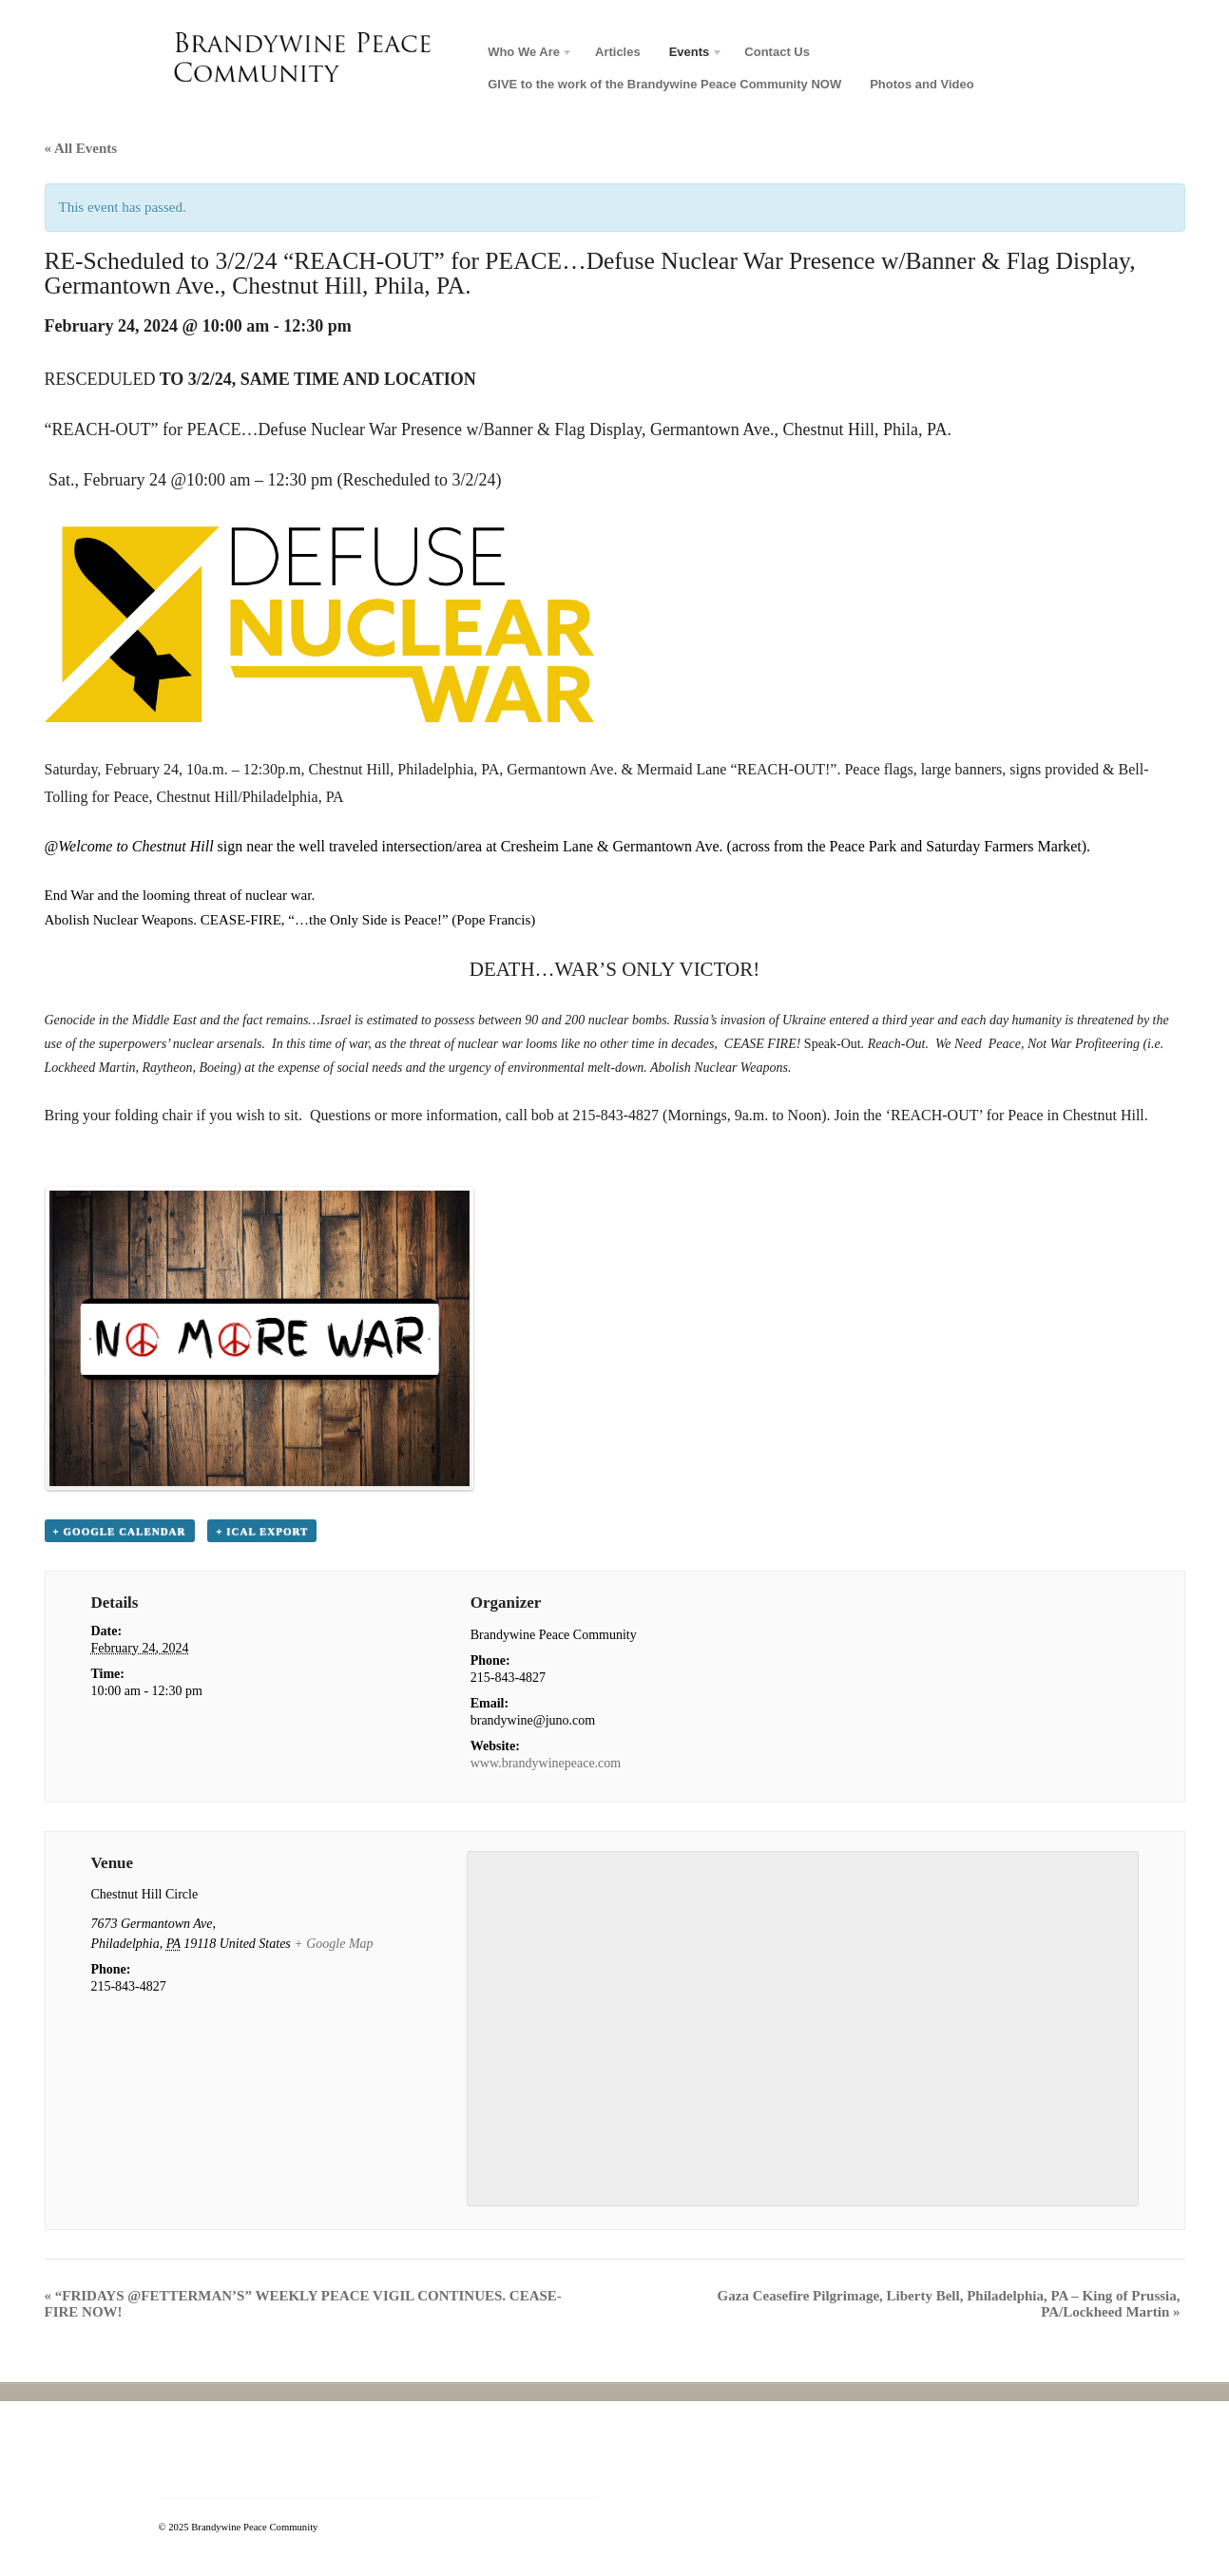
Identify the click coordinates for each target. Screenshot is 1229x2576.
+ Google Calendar (119, 1530)
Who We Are (523, 55)
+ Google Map (333, 1944)
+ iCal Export (262, 1530)
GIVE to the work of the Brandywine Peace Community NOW (664, 84)
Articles (618, 52)
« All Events (81, 148)
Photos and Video (922, 84)
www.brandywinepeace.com (545, 1763)
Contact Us (777, 52)
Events (689, 55)
